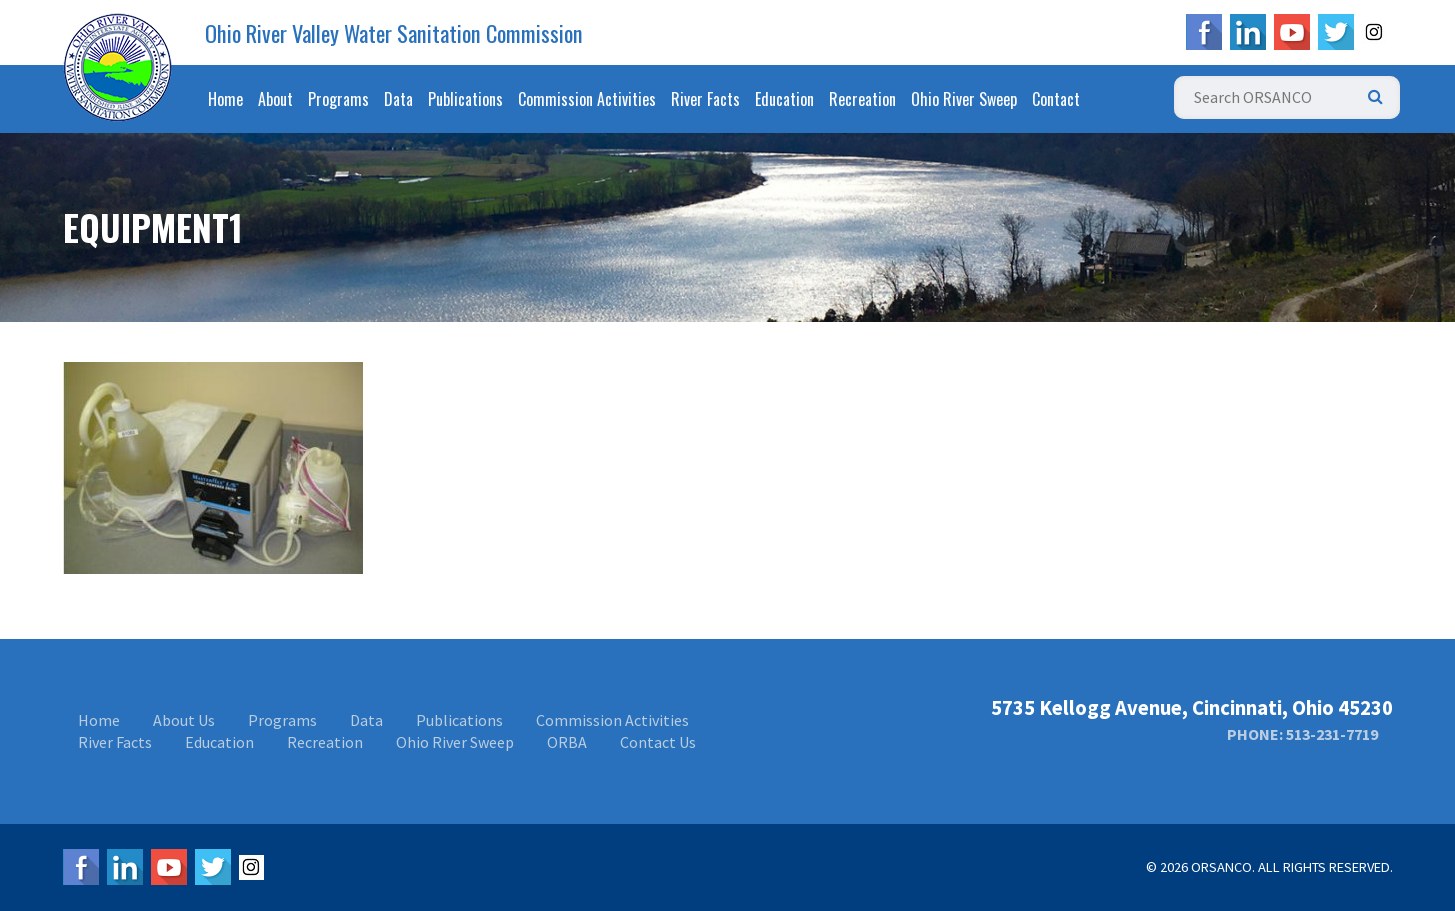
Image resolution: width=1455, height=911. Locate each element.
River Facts (705, 99)
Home (225, 99)
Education (784, 99)
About (275, 99)
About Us (184, 720)
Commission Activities (587, 99)
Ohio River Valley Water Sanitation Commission (394, 33)
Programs (338, 99)
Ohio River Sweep (964, 99)
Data (398, 99)
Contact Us (658, 742)
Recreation (862, 99)
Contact (1056, 99)
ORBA (567, 742)
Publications (465, 99)
